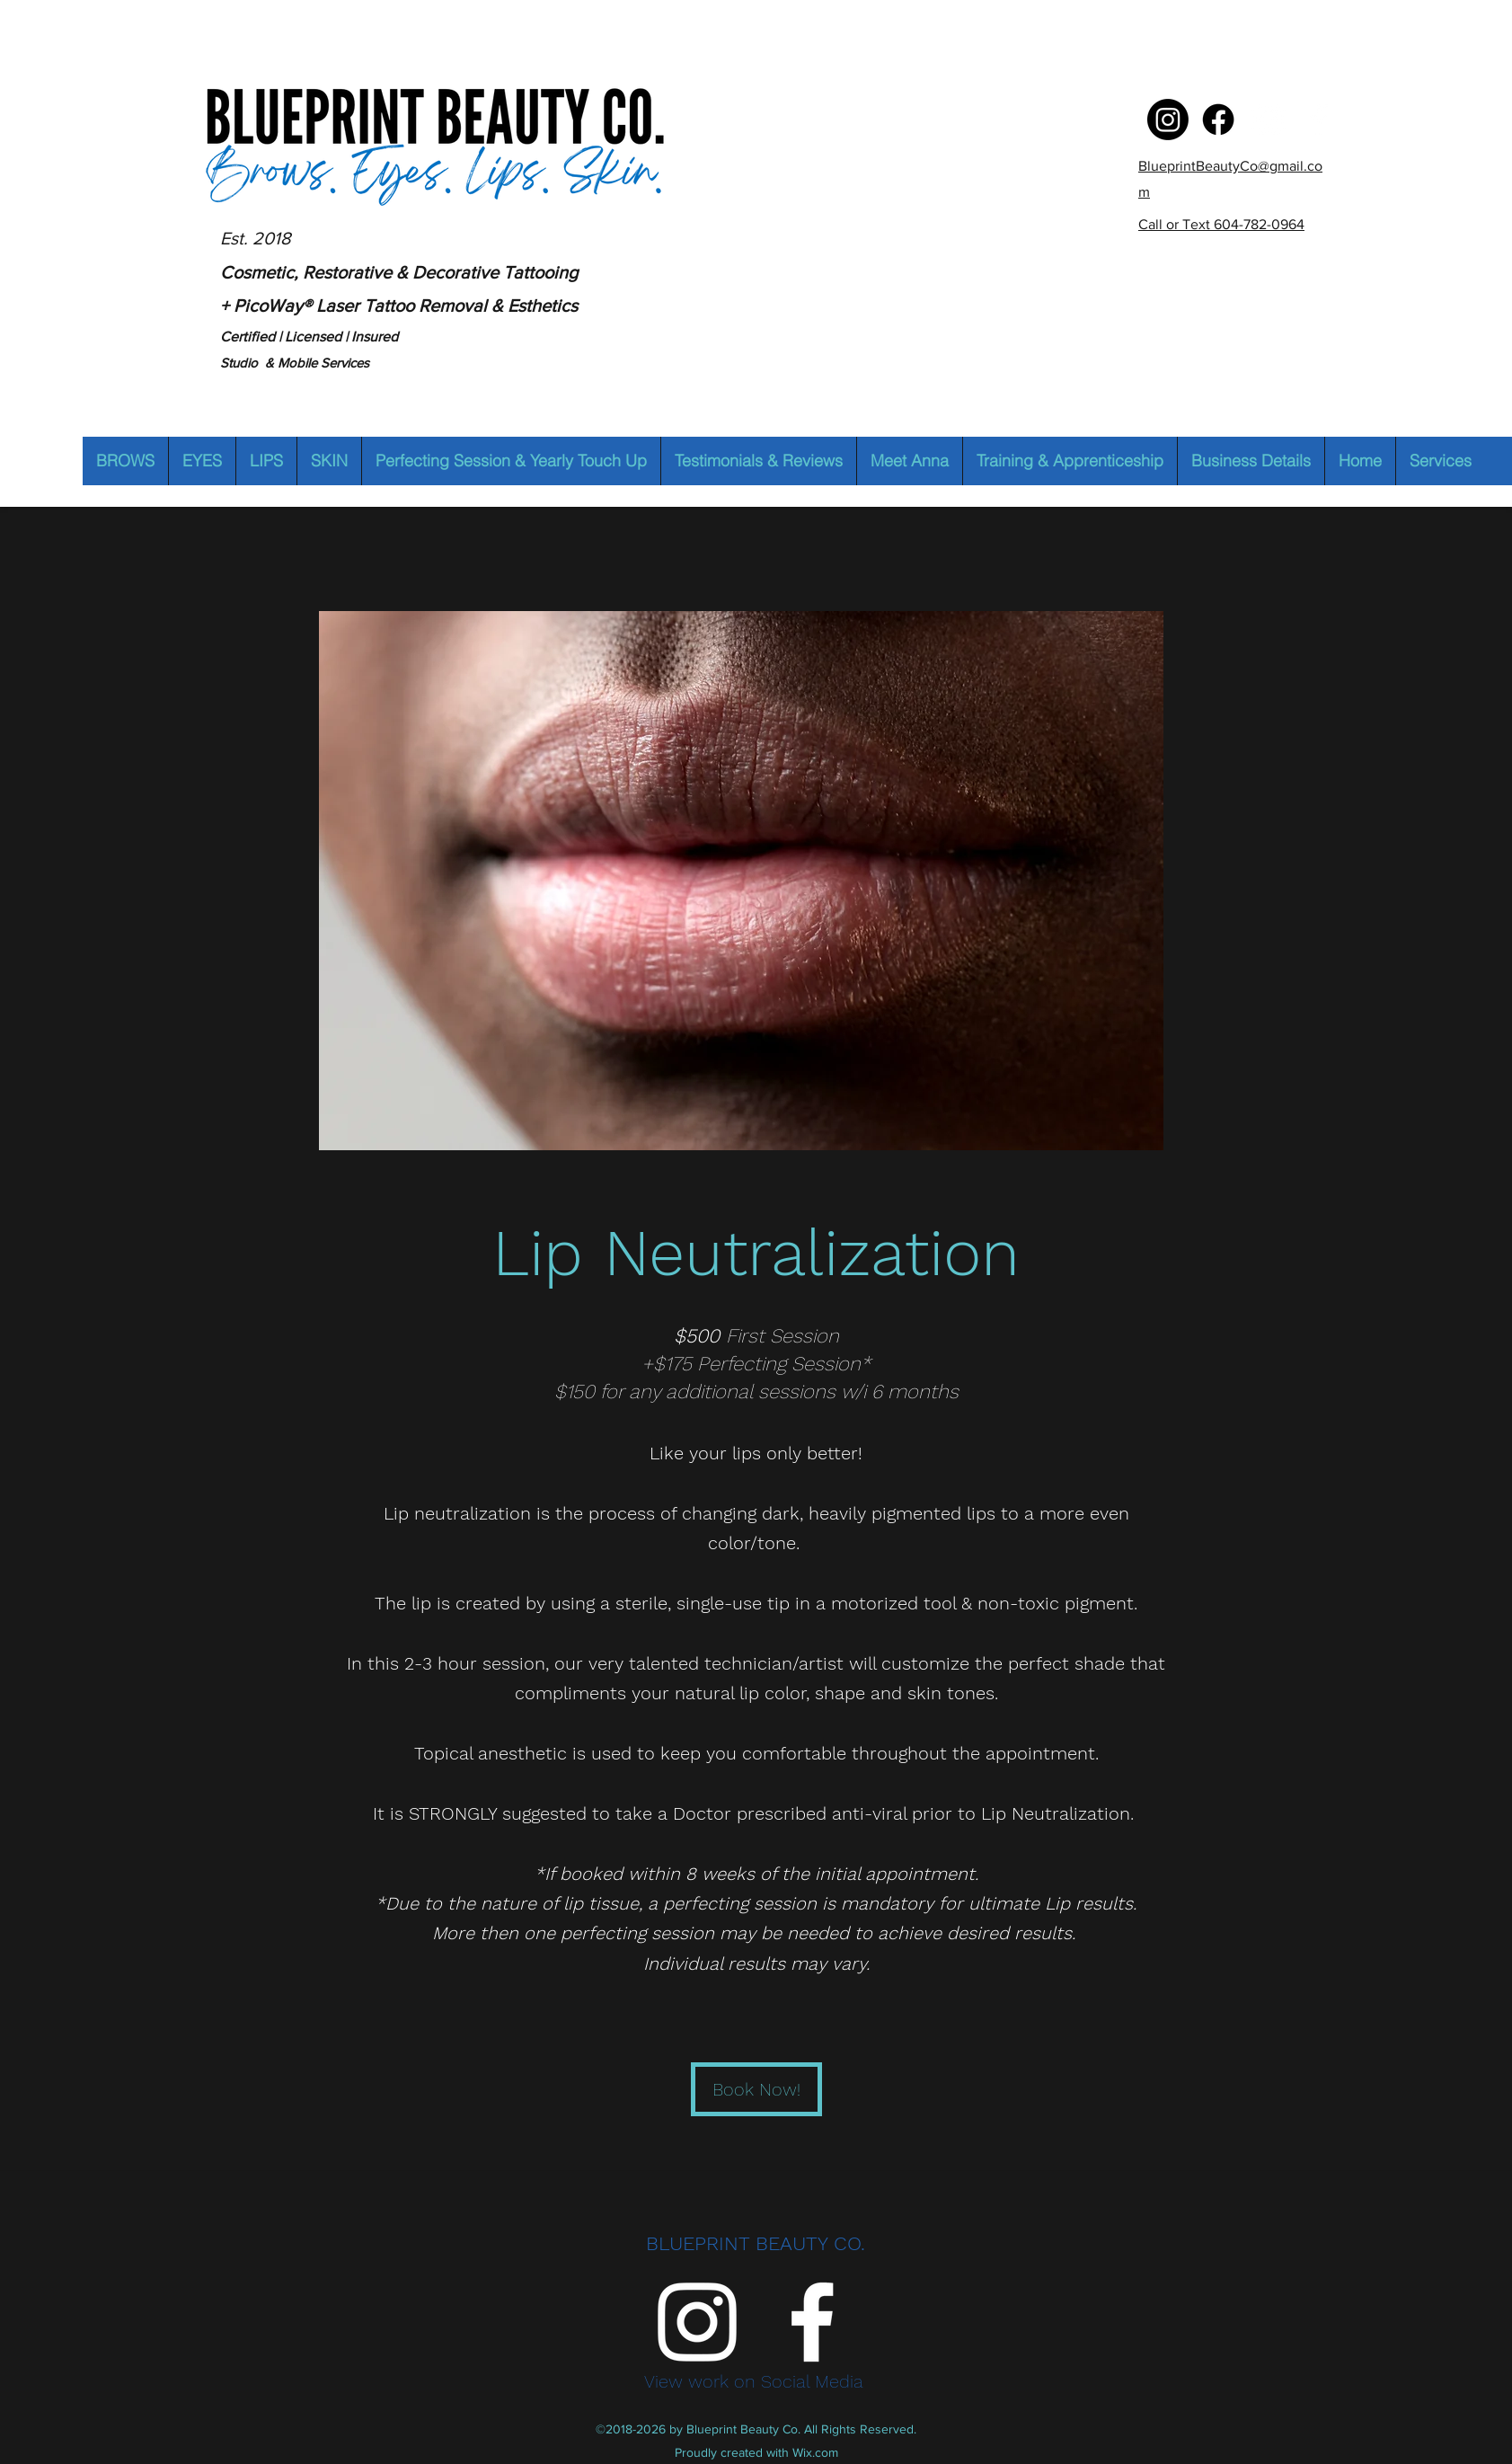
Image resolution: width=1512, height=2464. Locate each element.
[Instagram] (1268, 119)
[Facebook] (1319, 119)
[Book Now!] (756, 2089)
